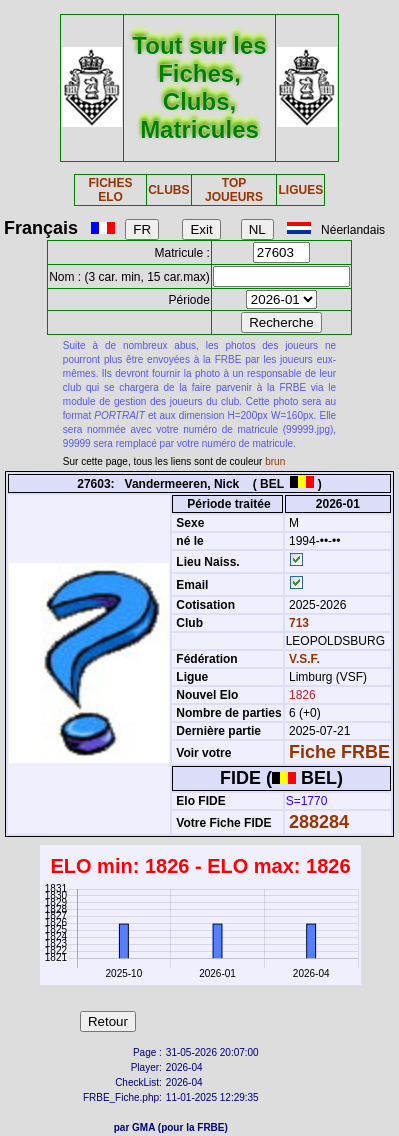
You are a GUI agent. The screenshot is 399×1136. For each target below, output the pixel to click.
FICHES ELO (110, 190)
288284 (319, 822)
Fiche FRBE (339, 752)
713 (297, 623)
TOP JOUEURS (234, 190)
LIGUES (300, 190)
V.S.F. (304, 659)
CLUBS (168, 190)
